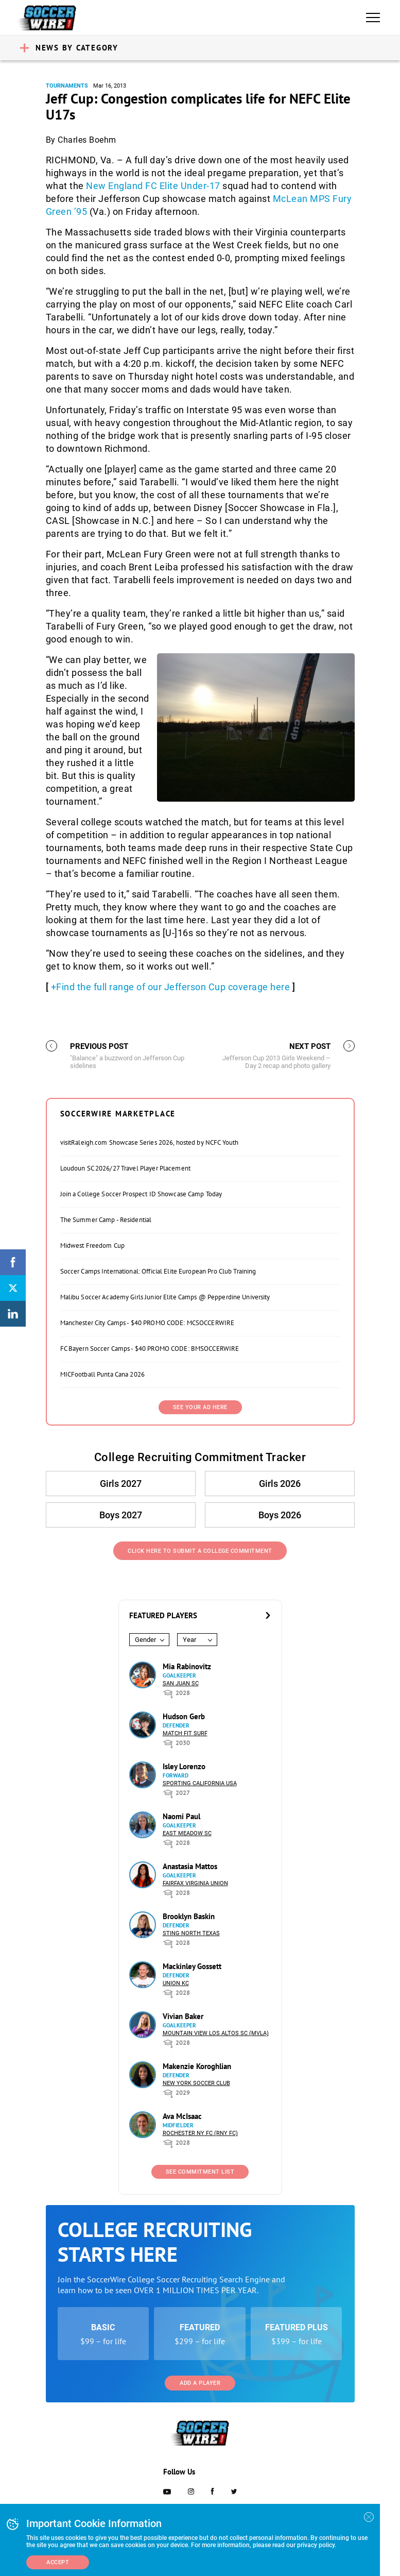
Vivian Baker (183, 2016)
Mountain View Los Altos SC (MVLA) (216, 2033)
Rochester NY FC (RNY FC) (200, 2133)
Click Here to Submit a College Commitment (200, 1551)
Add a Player (200, 2383)
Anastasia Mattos (190, 1866)
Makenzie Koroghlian (197, 2066)
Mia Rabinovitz (187, 1666)
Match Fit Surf (185, 1733)
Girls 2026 (280, 1483)
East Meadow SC (187, 1833)
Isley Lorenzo (184, 1766)
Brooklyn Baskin (189, 1916)
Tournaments (67, 85)
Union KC (176, 1983)
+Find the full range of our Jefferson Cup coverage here (170, 986)
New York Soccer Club (196, 2083)
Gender (145, 1639)
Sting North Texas (191, 1933)
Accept (57, 2562)
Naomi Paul (181, 1816)
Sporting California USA (200, 1783)
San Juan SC (181, 1683)
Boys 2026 (279, 1515)
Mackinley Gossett (192, 1966)
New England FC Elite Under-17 (153, 185)
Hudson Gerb (184, 1716)
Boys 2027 (120, 1515)
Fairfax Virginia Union (195, 1883)
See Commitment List (200, 2171)
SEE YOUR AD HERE (200, 1407)
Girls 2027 (121, 1483)
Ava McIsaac (182, 2116)
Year (189, 1639)
